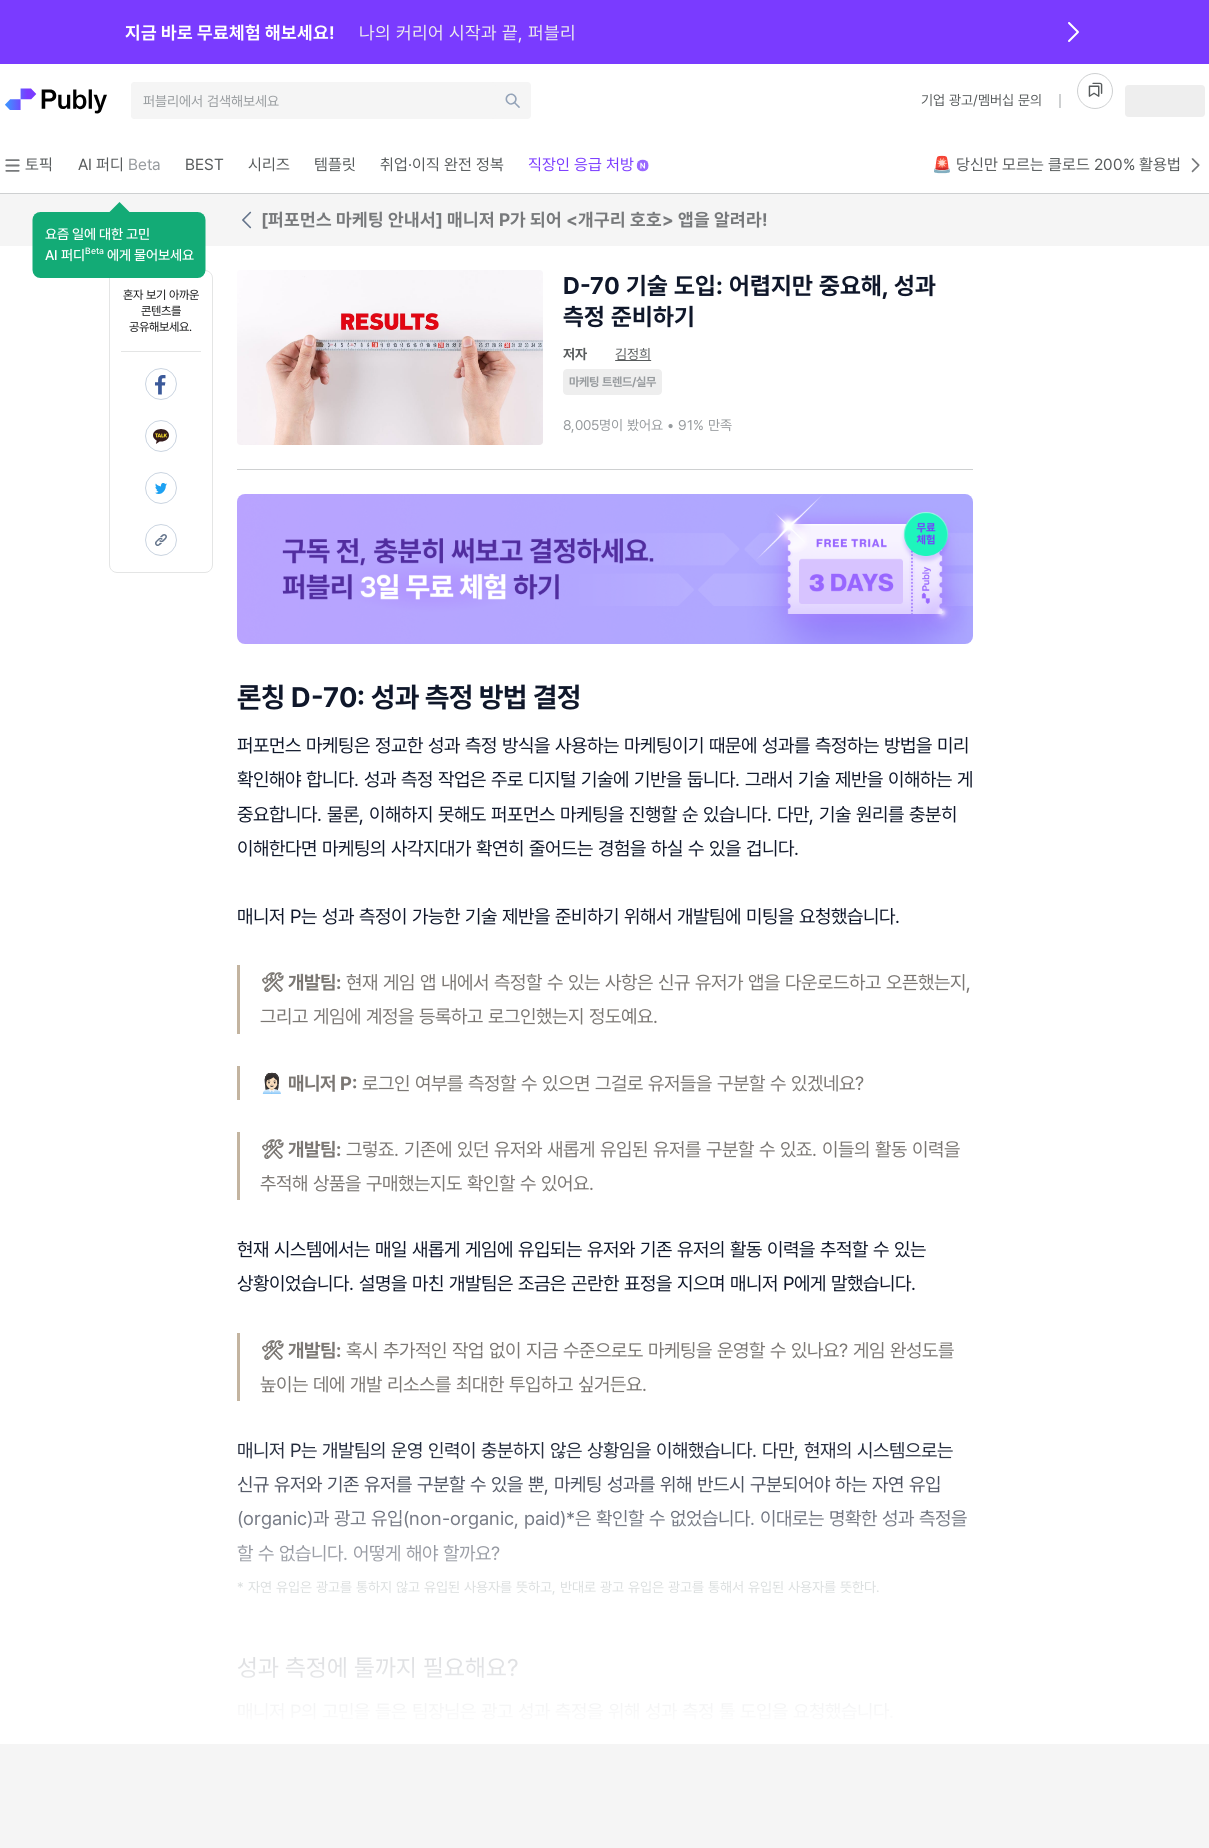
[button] (119, 245)
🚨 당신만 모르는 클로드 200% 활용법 (1068, 165)
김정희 (633, 354)
